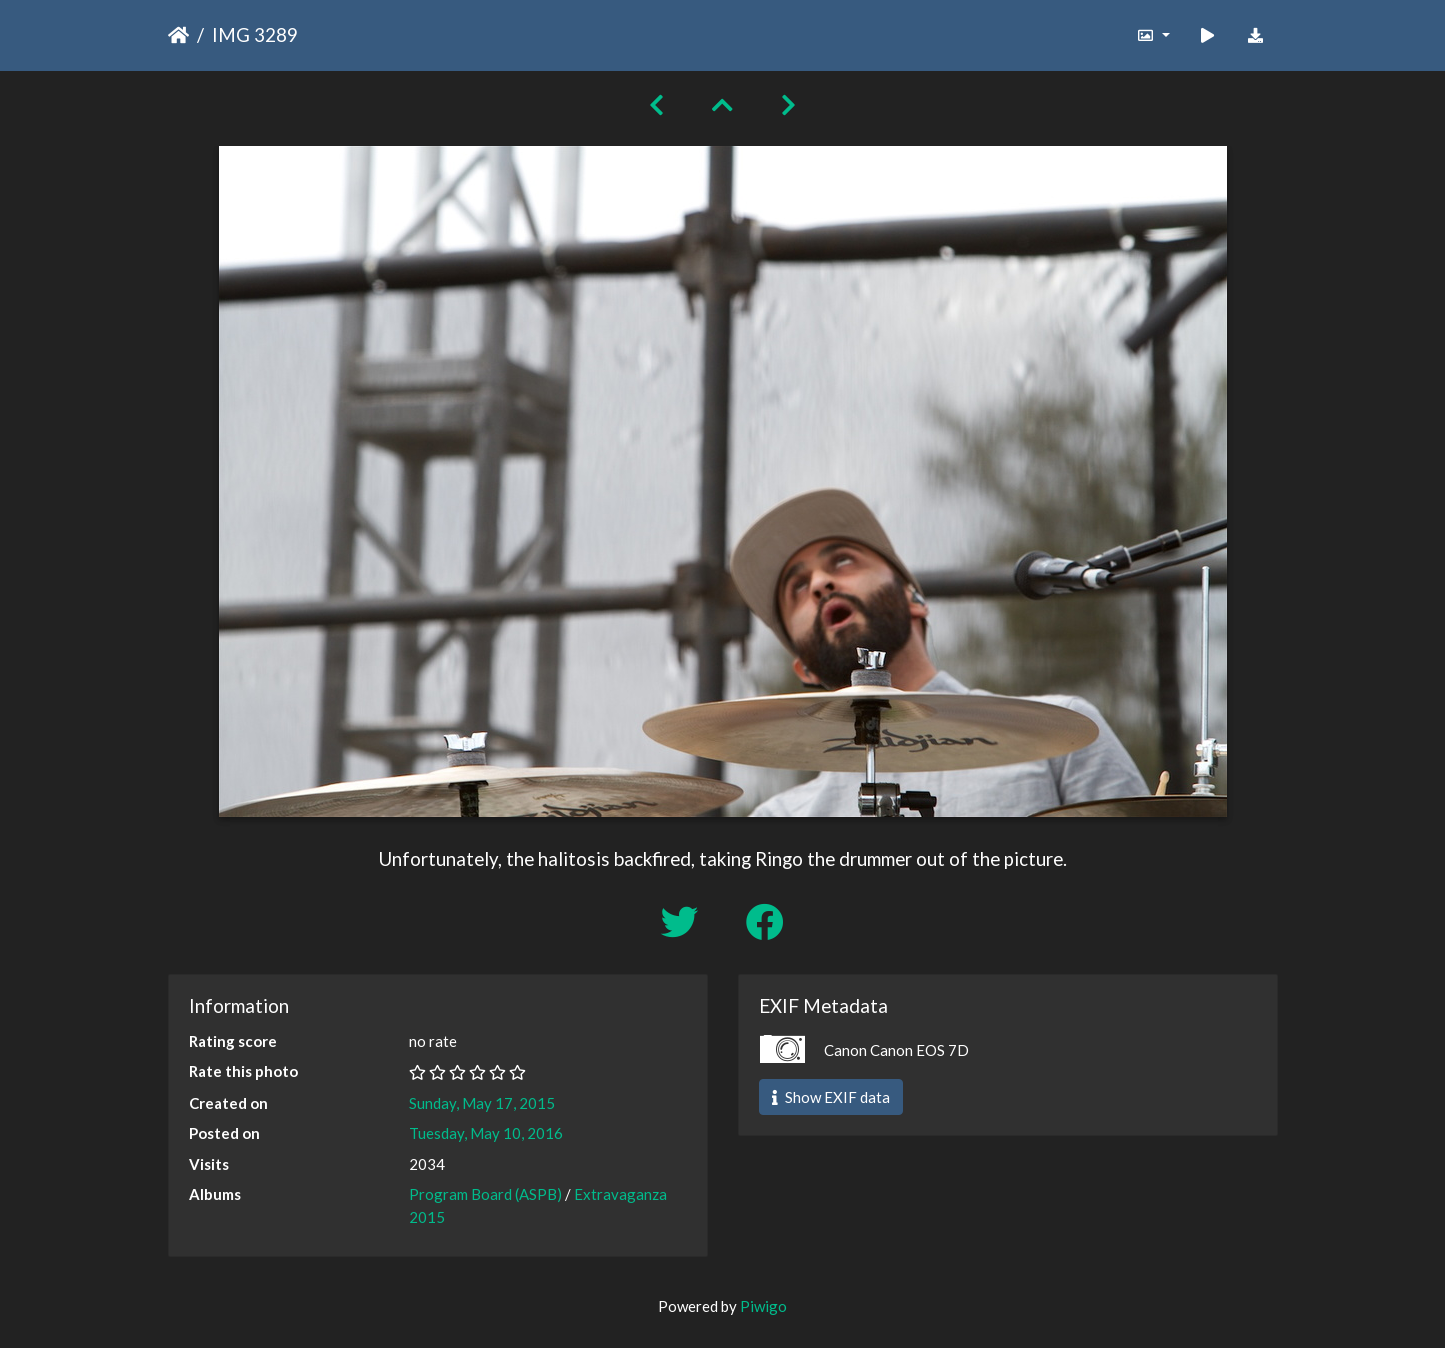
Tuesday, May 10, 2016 (486, 1133)
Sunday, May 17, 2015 (482, 1103)
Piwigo (763, 1306)
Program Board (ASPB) (485, 1194)
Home (178, 35)
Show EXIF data (831, 1097)
